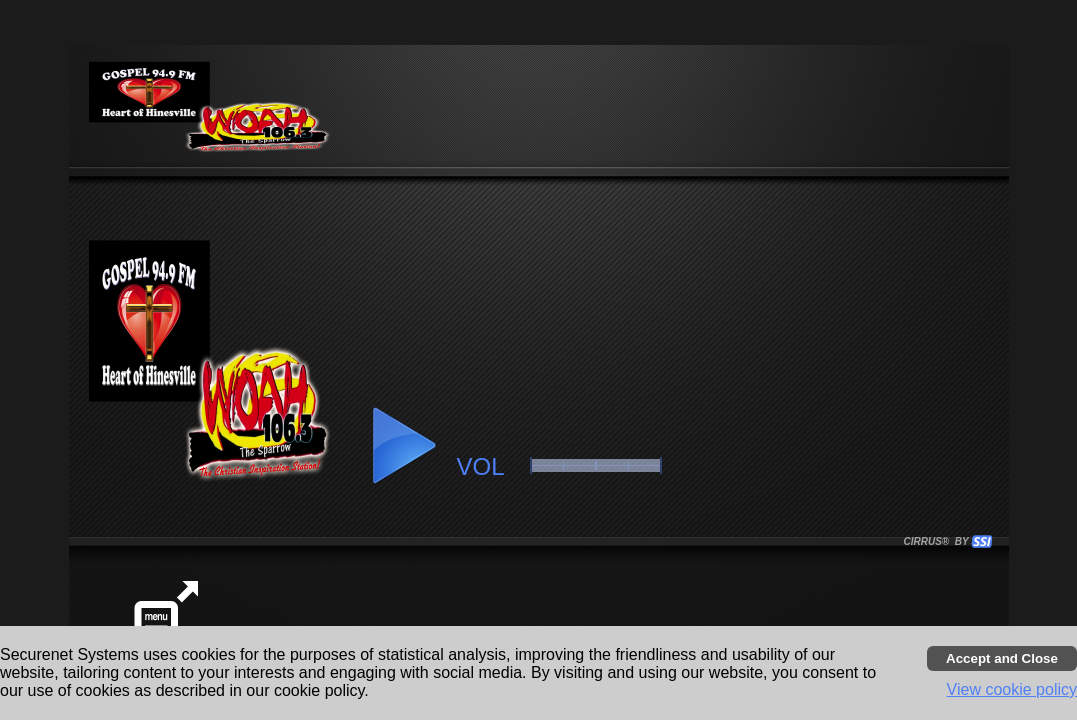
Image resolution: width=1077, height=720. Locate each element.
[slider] (596, 465)
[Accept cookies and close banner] (1002, 658)
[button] (403, 446)
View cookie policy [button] (1012, 689)
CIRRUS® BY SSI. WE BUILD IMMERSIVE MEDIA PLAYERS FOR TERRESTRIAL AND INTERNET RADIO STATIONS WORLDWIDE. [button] (939, 541)
